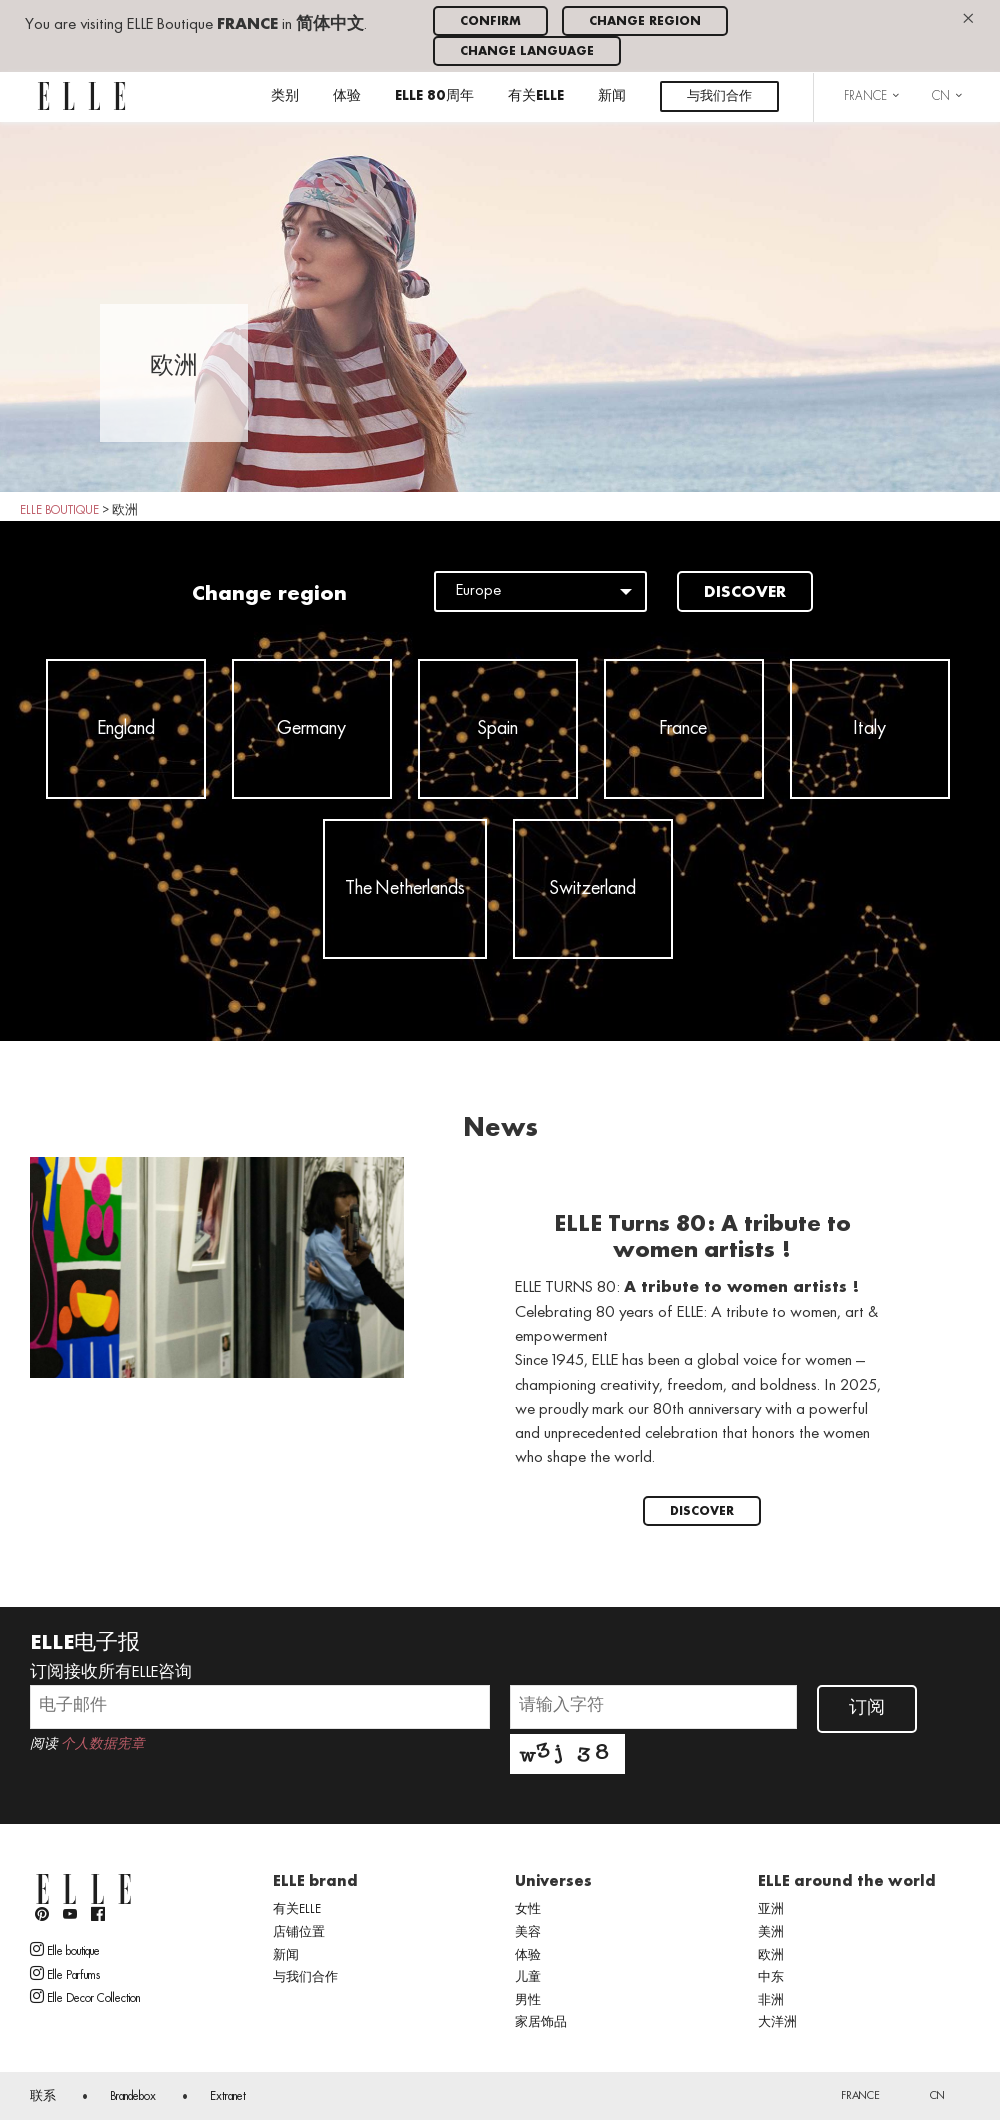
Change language (527, 51)
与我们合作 (719, 96)
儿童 (528, 1978)
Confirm (490, 21)
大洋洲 (777, 2023)
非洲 (771, 2001)
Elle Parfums (65, 1974)
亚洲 (771, 1910)
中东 (771, 1978)
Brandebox (133, 2097)
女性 (528, 1910)
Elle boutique (65, 1950)
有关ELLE (536, 96)
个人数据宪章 (103, 1744)
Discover (745, 593)
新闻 (612, 96)
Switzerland (593, 889)
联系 (43, 2097)
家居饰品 (541, 2023)
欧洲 (771, 1956)
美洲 (771, 1933)
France (683, 729)
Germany (311, 729)
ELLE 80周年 (434, 96)
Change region (645, 21)
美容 (528, 1933)
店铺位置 (299, 1933)
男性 (528, 2001)
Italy (869, 729)
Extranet (228, 2097)
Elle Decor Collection (85, 1997)
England (126, 729)
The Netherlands (405, 889)
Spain (498, 729)
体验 (347, 96)
